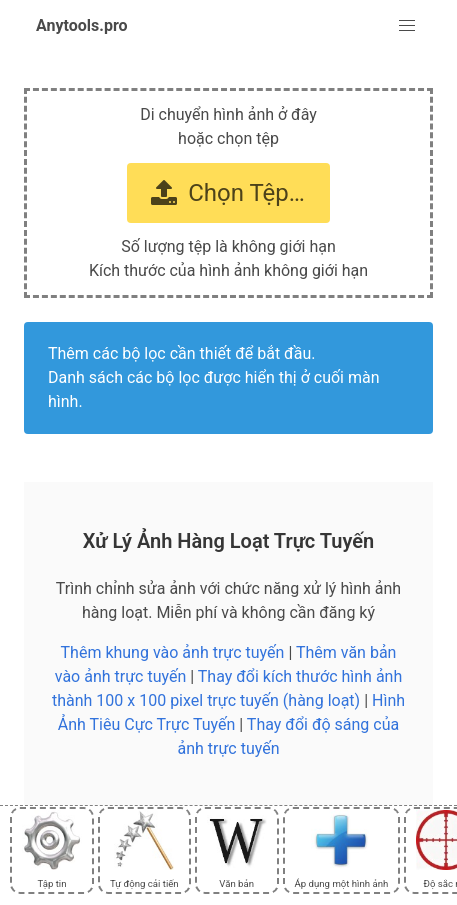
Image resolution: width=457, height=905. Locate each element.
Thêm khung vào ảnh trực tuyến (173, 652)
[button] (407, 26)
